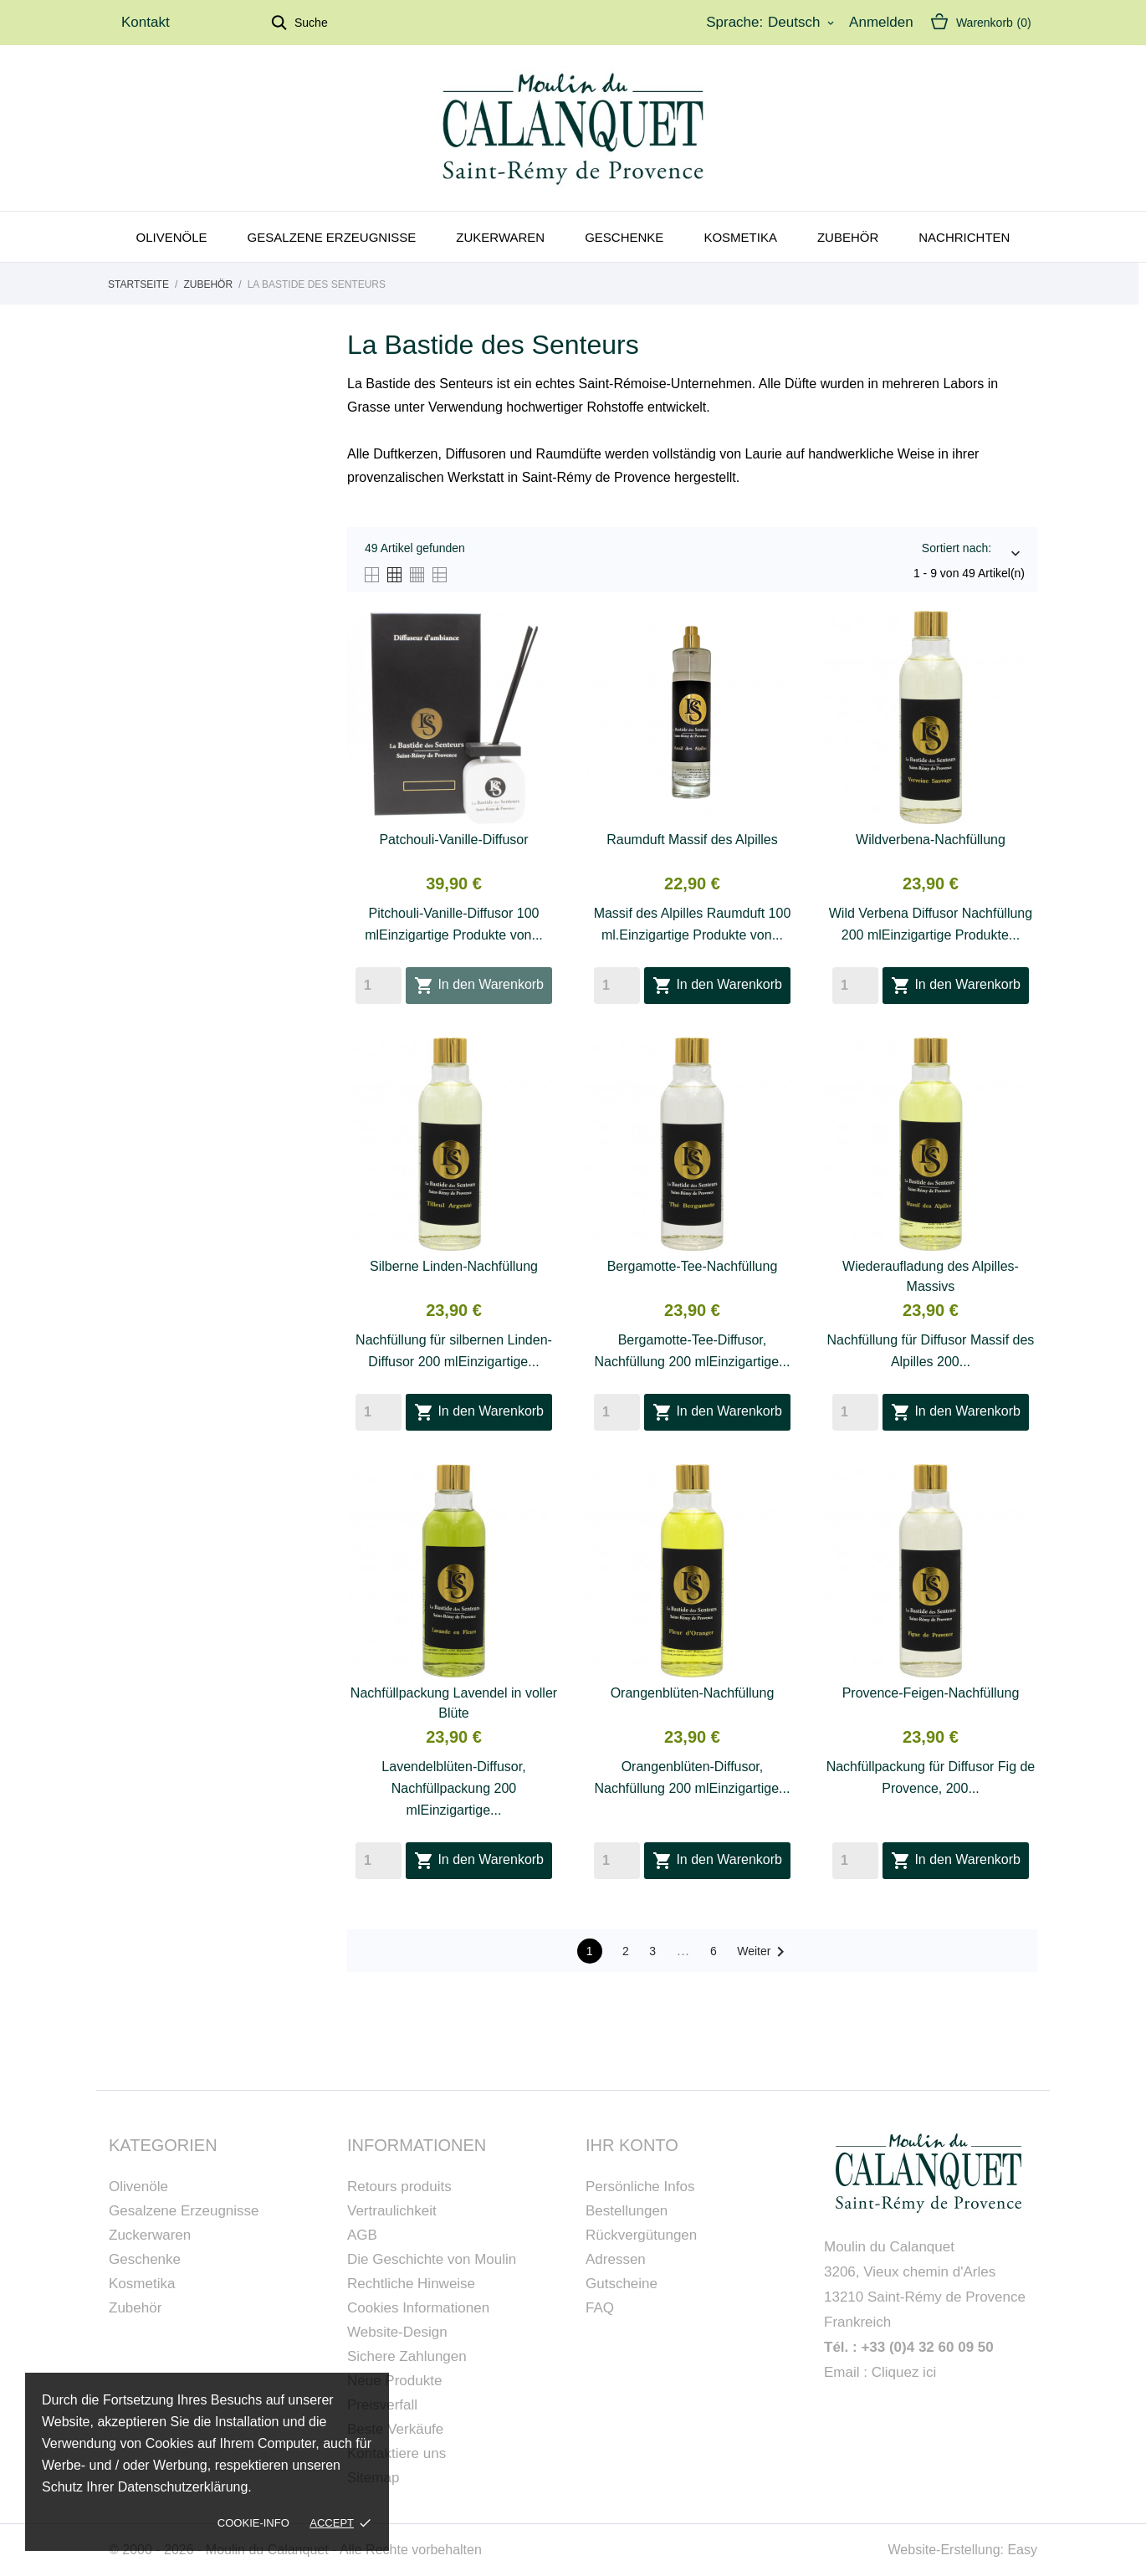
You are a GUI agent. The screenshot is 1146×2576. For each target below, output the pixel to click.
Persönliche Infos (640, 2186)
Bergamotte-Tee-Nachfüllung (692, 1266)
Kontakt (145, 22)
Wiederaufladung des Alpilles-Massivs (930, 1276)
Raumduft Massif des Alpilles (692, 839)
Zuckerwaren (150, 2235)
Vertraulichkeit (392, 2211)
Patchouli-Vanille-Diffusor (453, 839)
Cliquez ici (904, 2372)
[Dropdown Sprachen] (802, 22)
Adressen (616, 2259)
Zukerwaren (500, 237)
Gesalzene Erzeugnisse (332, 237)
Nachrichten (964, 237)
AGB (362, 2235)
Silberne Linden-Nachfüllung (454, 1266)
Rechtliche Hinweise (411, 2284)
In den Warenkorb (479, 986)
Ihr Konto (632, 2145)
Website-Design (397, 2332)
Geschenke (624, 237)
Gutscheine (621, 2284)
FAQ (600, 2308)
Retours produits (399, 2186)
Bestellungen (627, 2211)
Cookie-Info (253, 2523)
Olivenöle (171, 237)
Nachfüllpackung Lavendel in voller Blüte (453, 1703)
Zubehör (847, 237)
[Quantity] (379, 985)
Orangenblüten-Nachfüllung (693, 1693)
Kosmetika (740, 237)
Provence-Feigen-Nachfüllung (931, 1693)
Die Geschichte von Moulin (431, 2259)
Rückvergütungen (641, 2235)
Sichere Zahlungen (407, 2356)
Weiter (763, 1952)
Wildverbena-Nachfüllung (930, 839)
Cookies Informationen (418, 2308)
